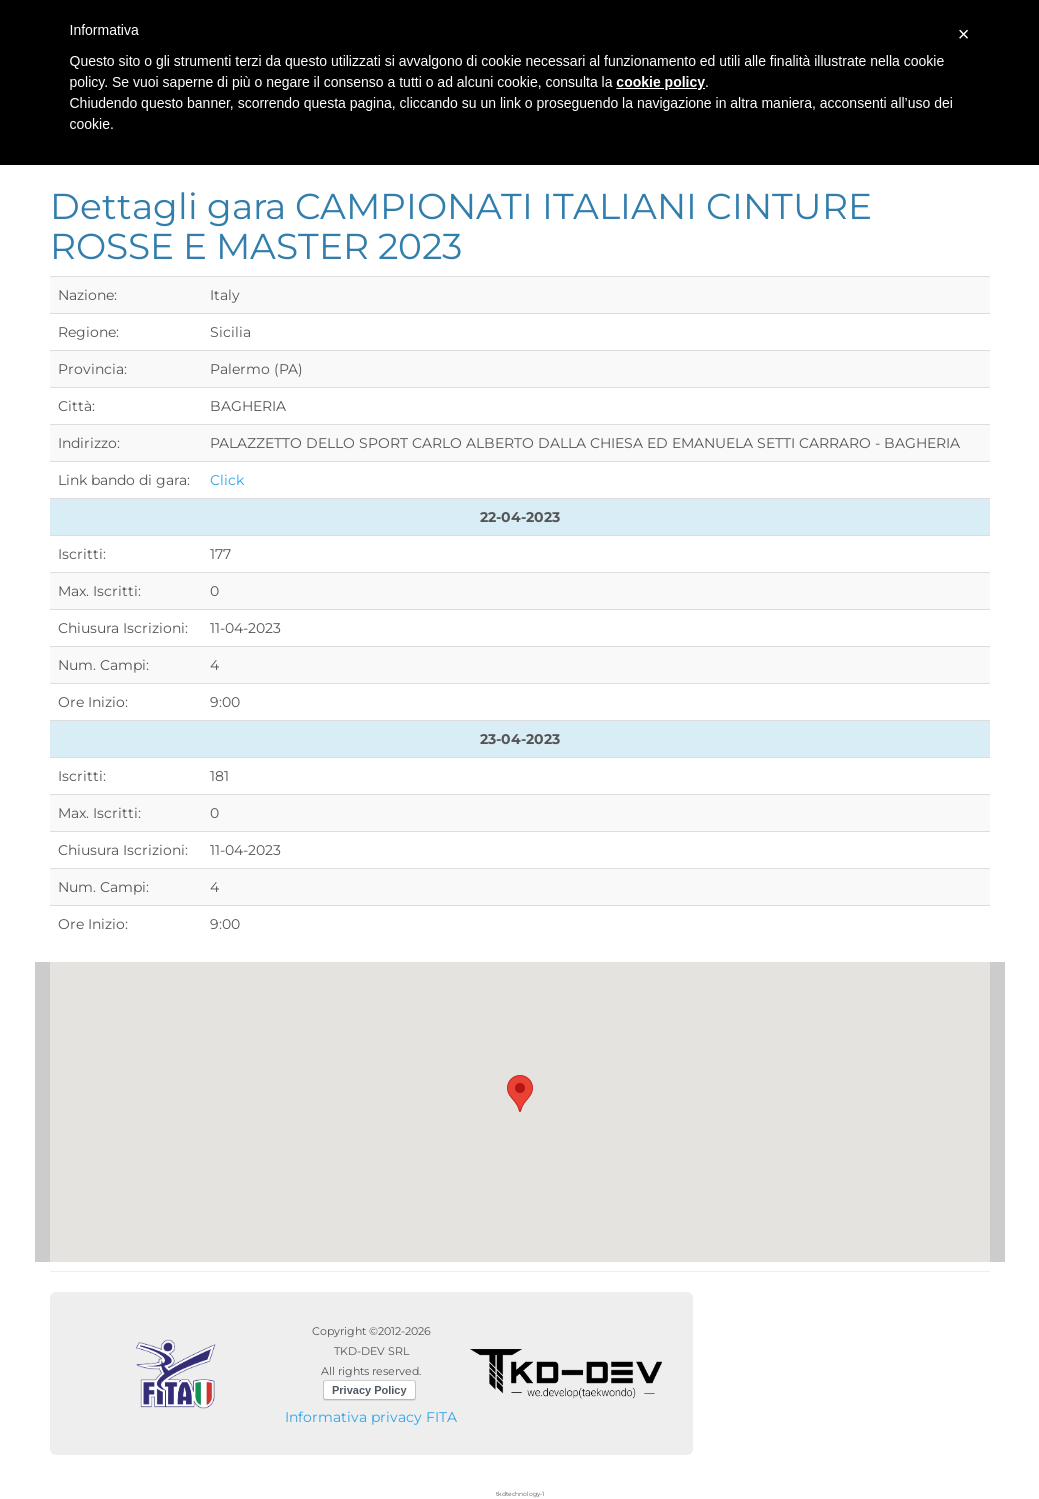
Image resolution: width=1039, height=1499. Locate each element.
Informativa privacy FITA (371, 1417)
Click (227, 480)
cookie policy (660, 82)
